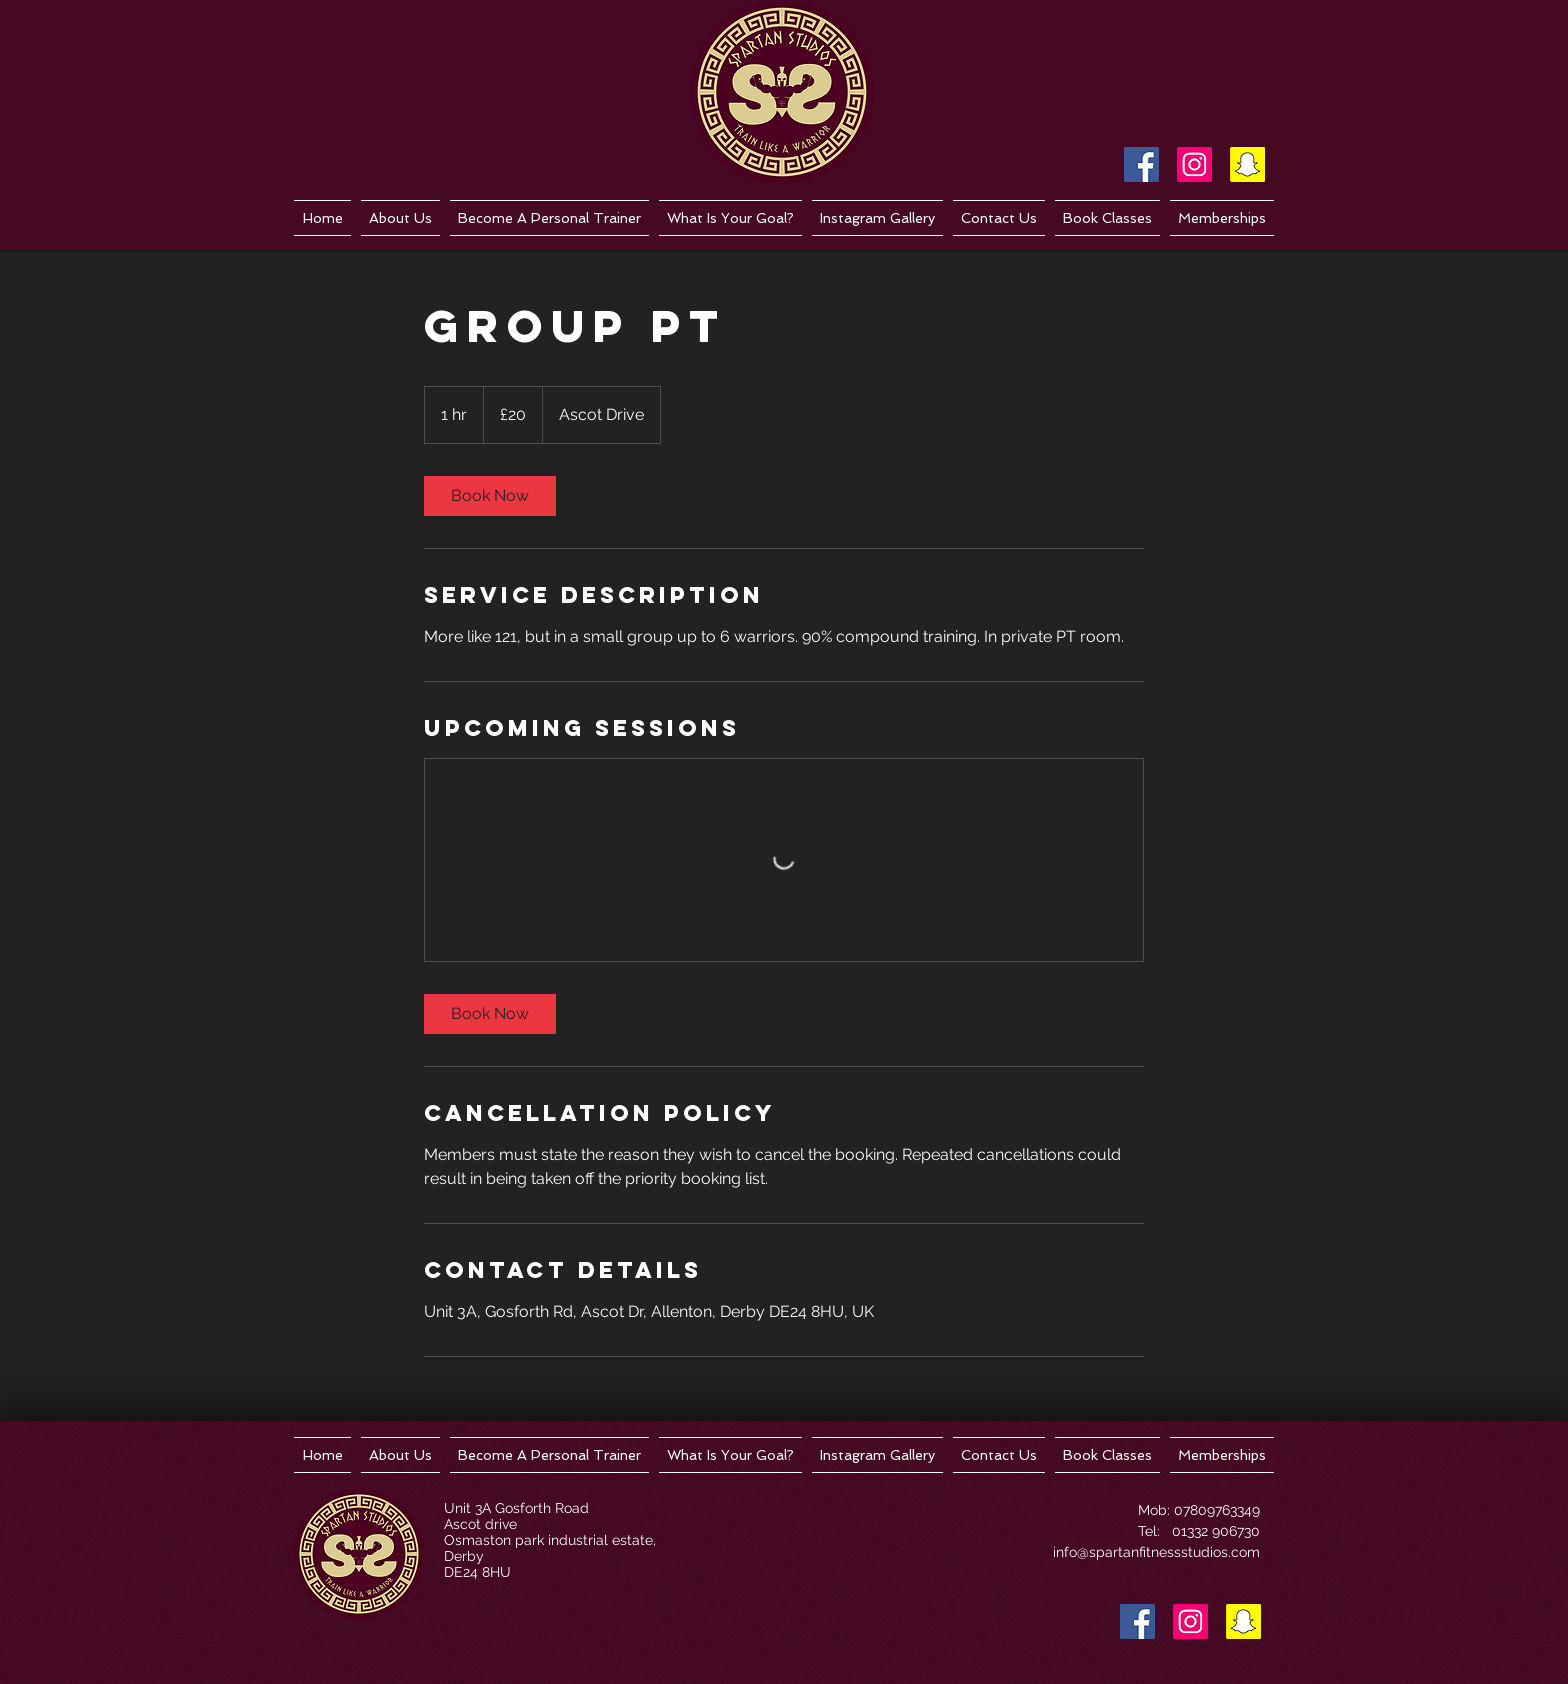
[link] (490, 496)
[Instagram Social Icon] (1194, 164)
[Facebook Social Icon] (1141, 164)
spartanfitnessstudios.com (1174, 1552)
